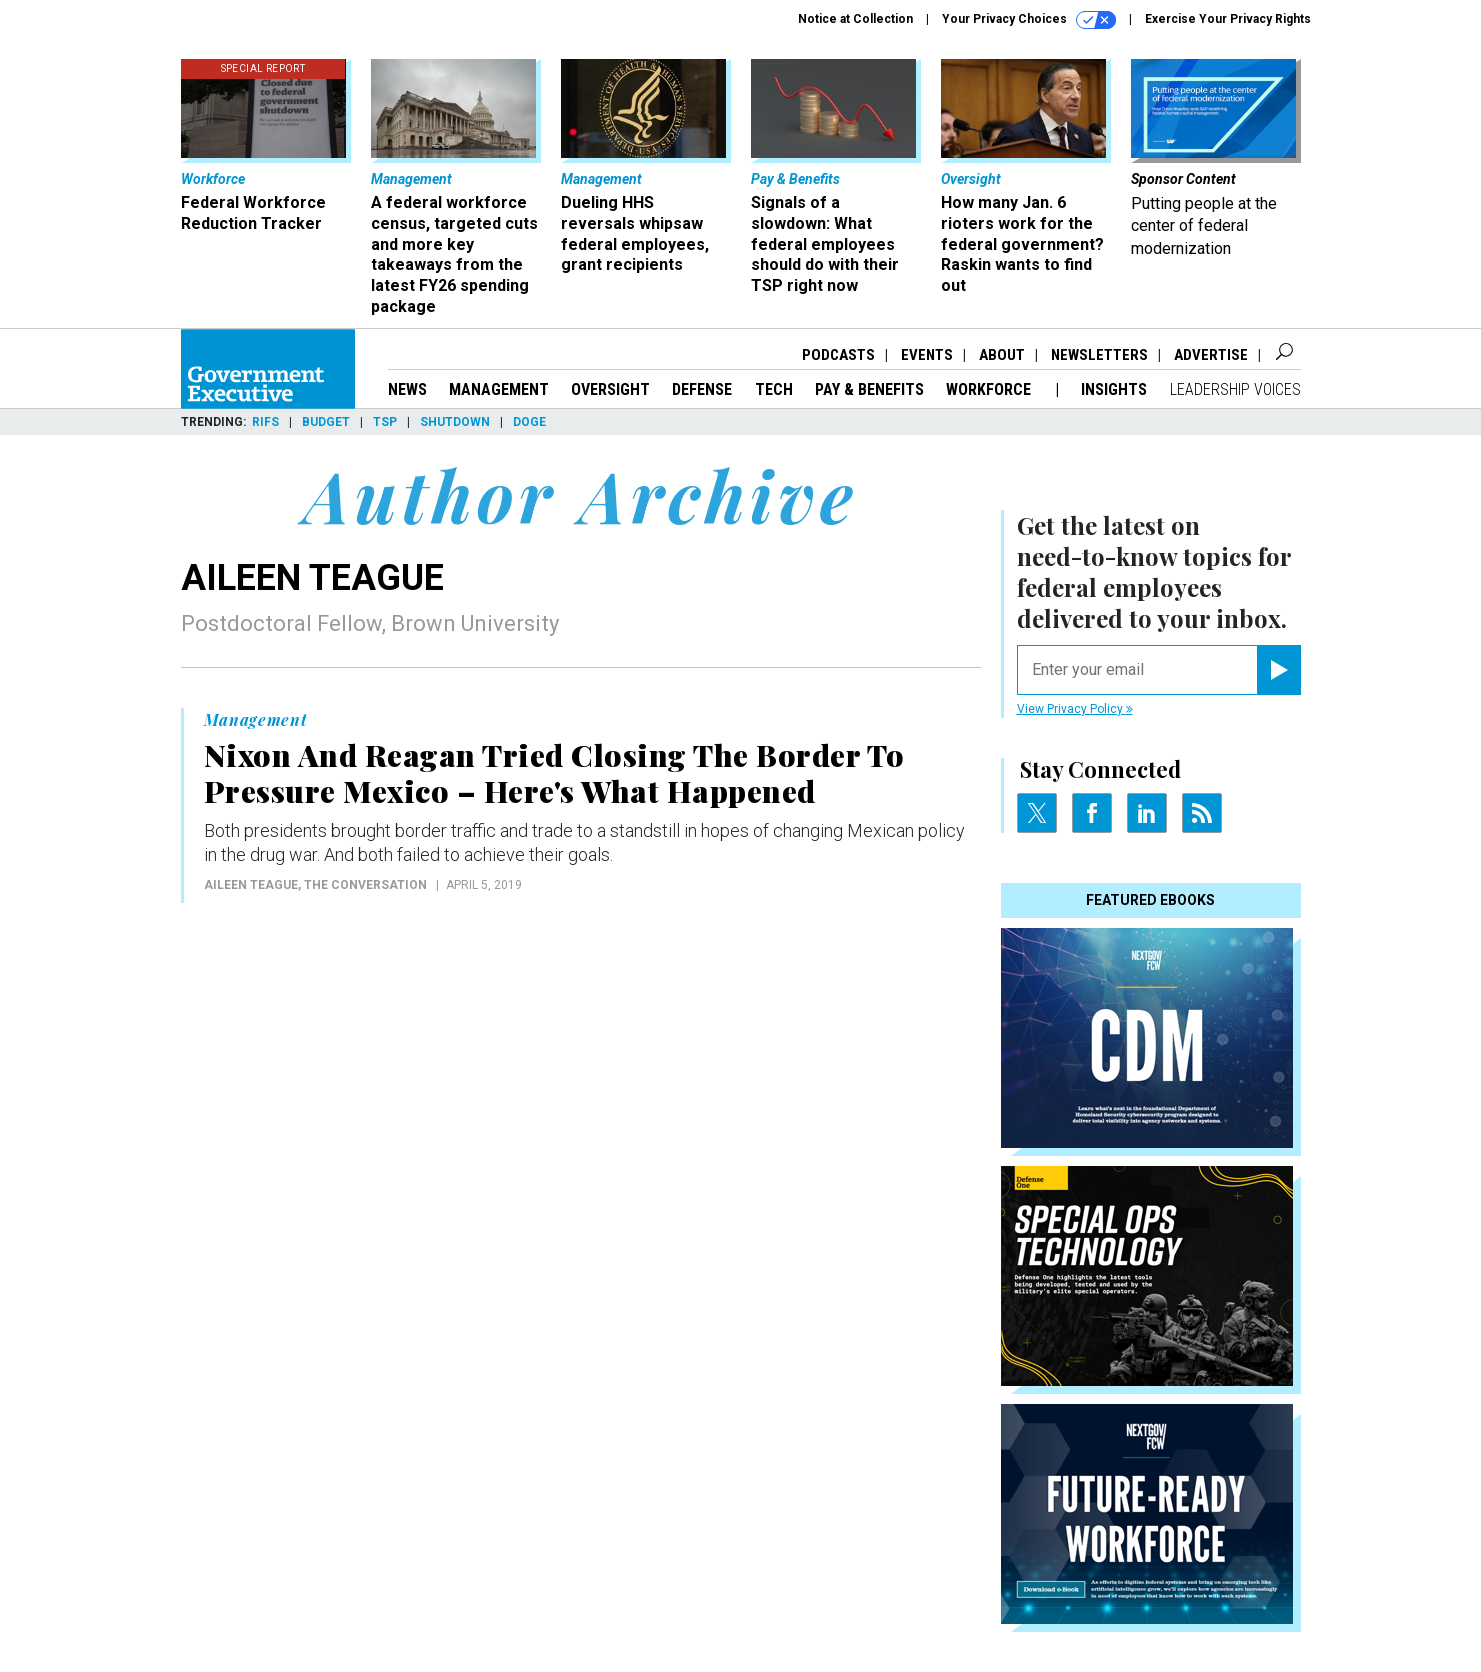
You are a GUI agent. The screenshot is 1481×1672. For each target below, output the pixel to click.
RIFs (265, 422)
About (1002, 355)
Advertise (1211, 355)
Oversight (610, 389)
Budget (326, 422)
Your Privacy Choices (1029, 20)
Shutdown (455, 422)
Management (499, 389)
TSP (385, 422)
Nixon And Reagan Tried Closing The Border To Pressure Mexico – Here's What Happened (554, 773)
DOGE (529, 422)
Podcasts (838, 355)
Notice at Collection (855, 19)
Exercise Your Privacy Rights (1228, 19)
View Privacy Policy (1075, 709)
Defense (702, 389)
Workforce (990, 389)
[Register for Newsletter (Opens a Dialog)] (1278, 670)
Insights (1114, 389)
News (407, 389)
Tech (774, 389)
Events (927, 355)
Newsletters (1099, 355)
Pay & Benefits (869, 389)
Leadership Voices (1235, 389)
